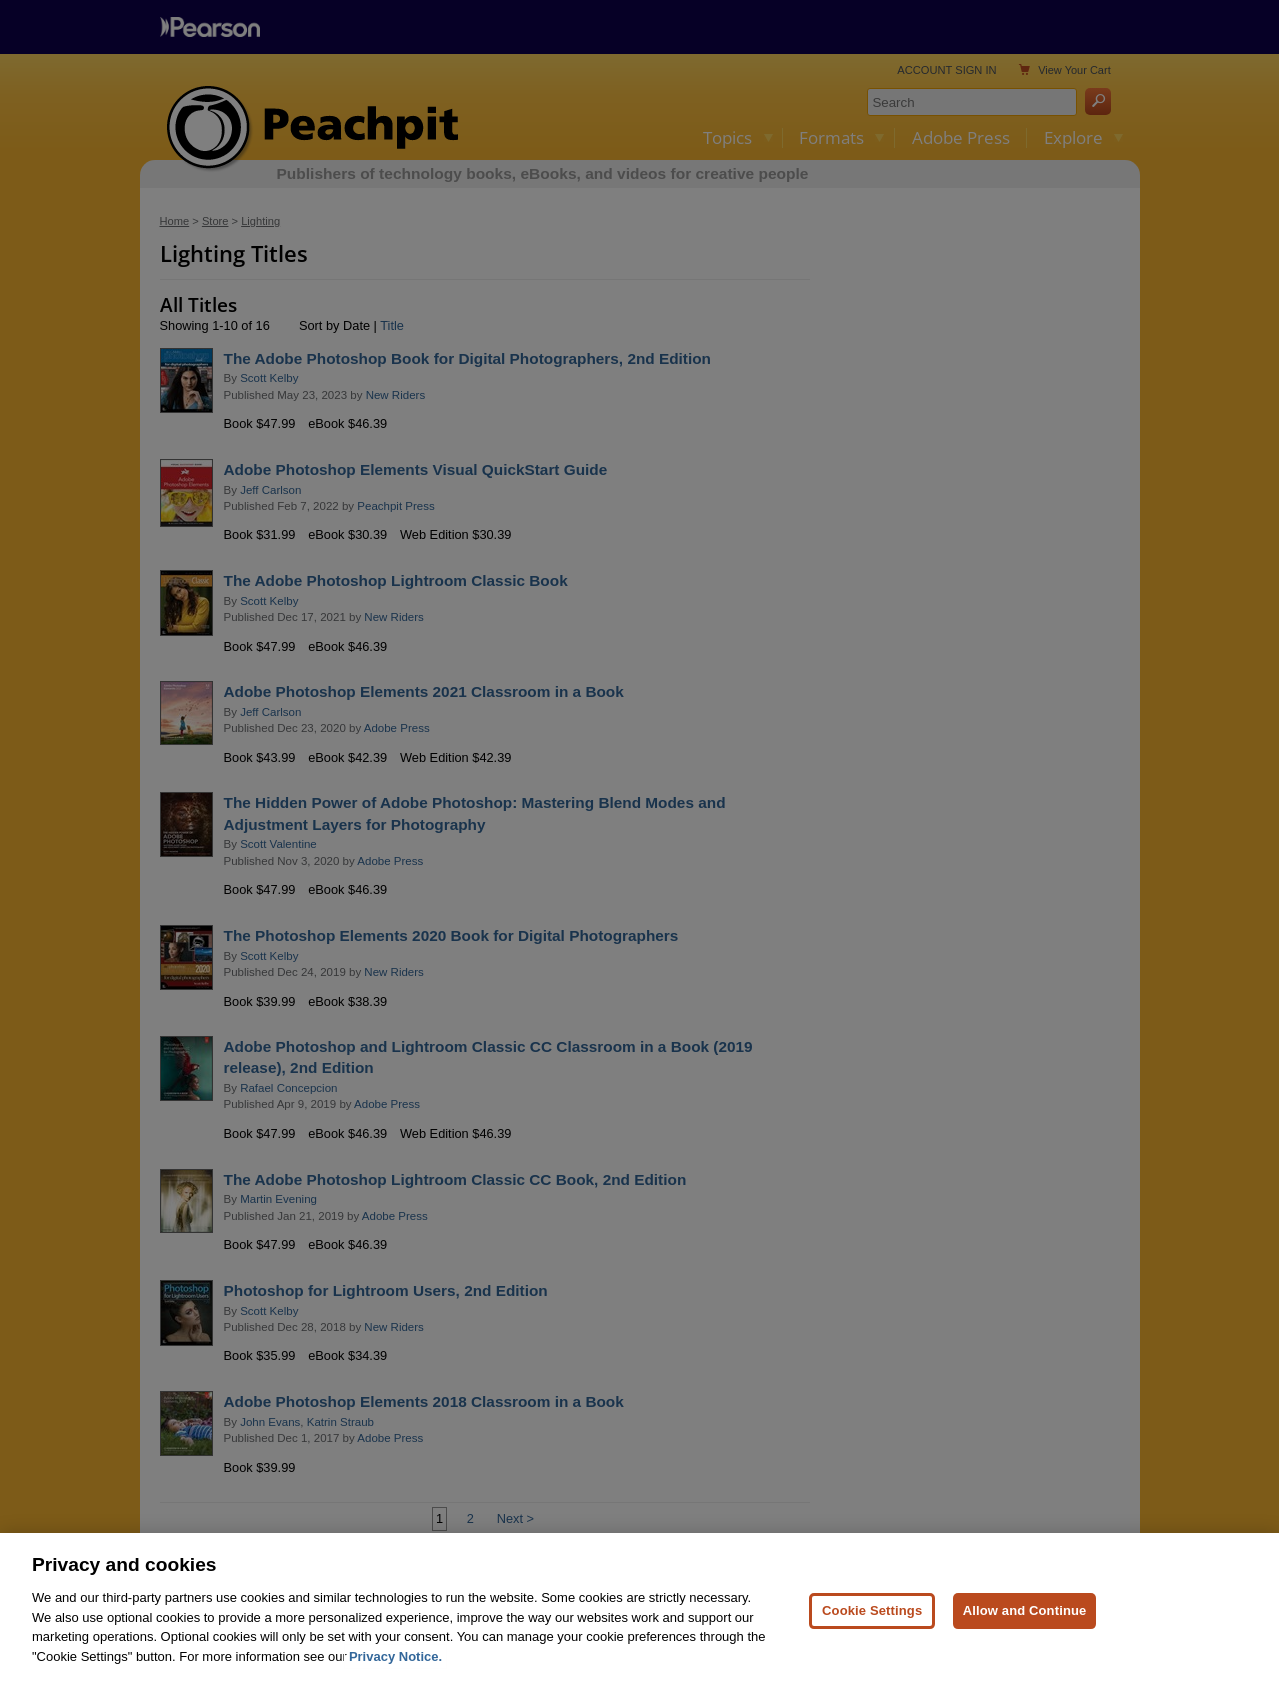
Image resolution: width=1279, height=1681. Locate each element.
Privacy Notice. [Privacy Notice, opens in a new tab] (395, 1667)
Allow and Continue (1025, 1621)
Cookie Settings (872, 1621)
